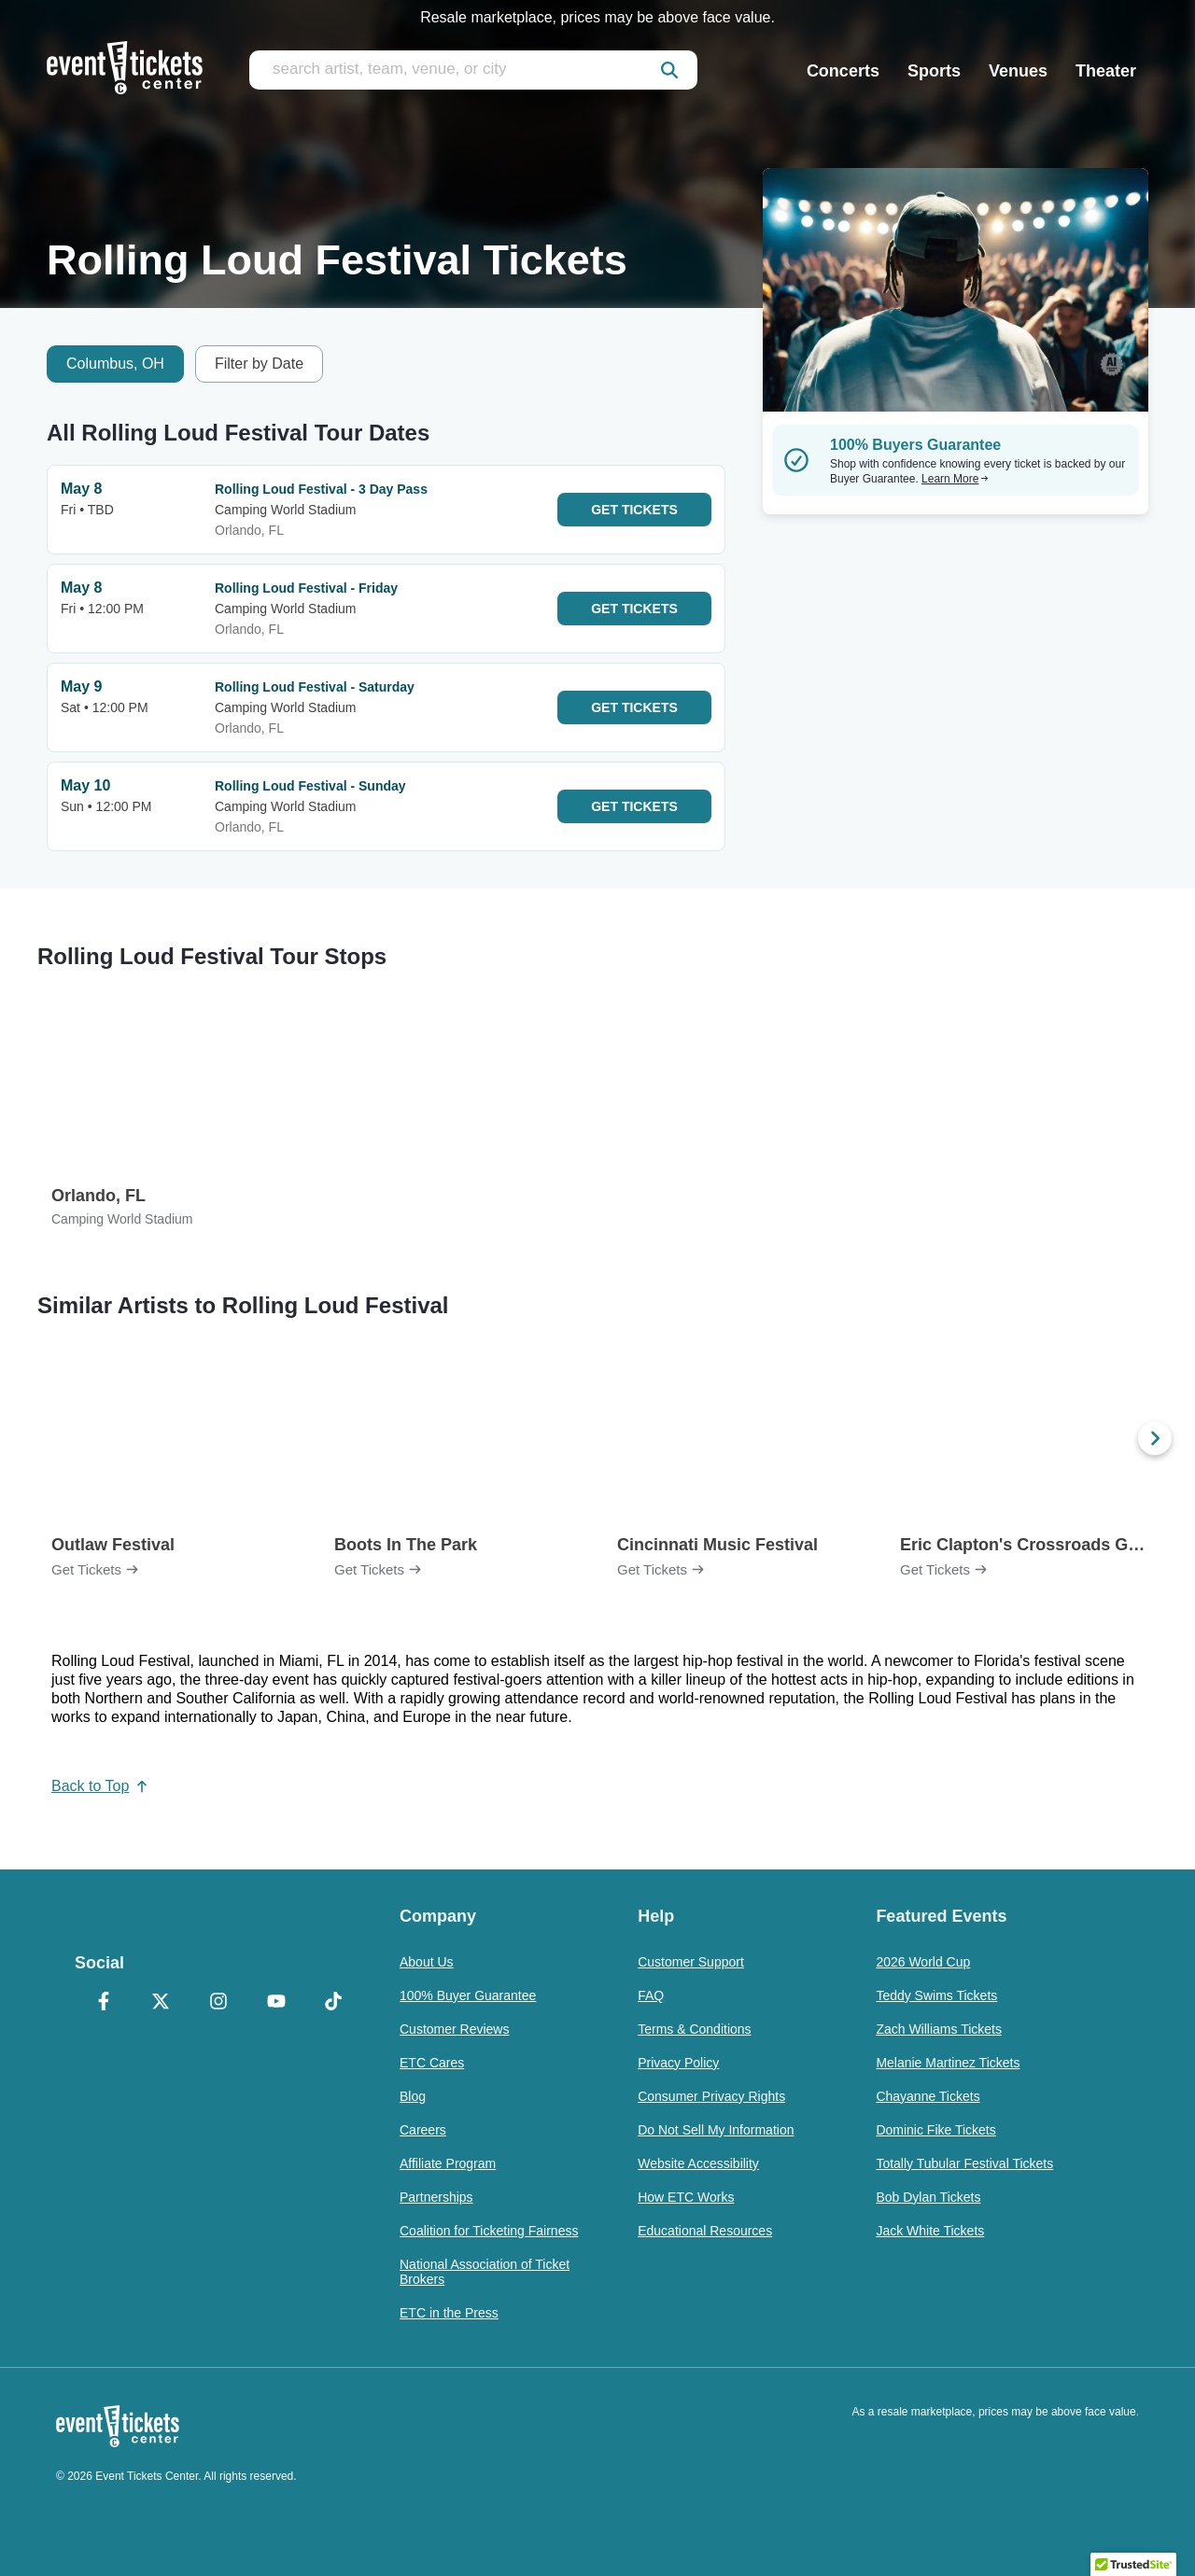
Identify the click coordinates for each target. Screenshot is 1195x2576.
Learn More (955, 478)
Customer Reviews (454, 2029)
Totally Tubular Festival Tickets (964, 2163)
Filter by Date (259, 363)
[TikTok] (333, 2003)
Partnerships (436, 2197)
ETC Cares (432, 2062)
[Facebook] (104, 2003)
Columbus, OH (115, 363)
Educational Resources (705, 2230)
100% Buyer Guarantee (468, 1995)
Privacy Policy (678, 2062)
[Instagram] (218, 2003)
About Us (427, 1961)
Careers (423, 2129)
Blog (413, 2096)
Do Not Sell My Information (716, 2129)
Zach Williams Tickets (939, 2029)
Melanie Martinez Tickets (947, 2062)
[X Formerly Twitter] (161, 2003)
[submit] (669, 70)
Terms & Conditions (694, 2029)
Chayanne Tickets (927, 2096)
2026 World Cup (923, 1961)
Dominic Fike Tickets (935, 2129)
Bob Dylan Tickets (928, 2197)
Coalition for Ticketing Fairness (489, 2230)
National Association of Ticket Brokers (484, 2272)
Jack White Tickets (930, 2230)
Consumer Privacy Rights (711, 2096)
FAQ (651, 1995)
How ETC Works (686, 2197)
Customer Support (691, 1961)
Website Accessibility (698, 2163)
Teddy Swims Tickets (936, 1995)
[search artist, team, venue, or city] (473, 70)
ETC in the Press (449, 2312)
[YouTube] (276, 2003)
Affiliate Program (448, 2163)
